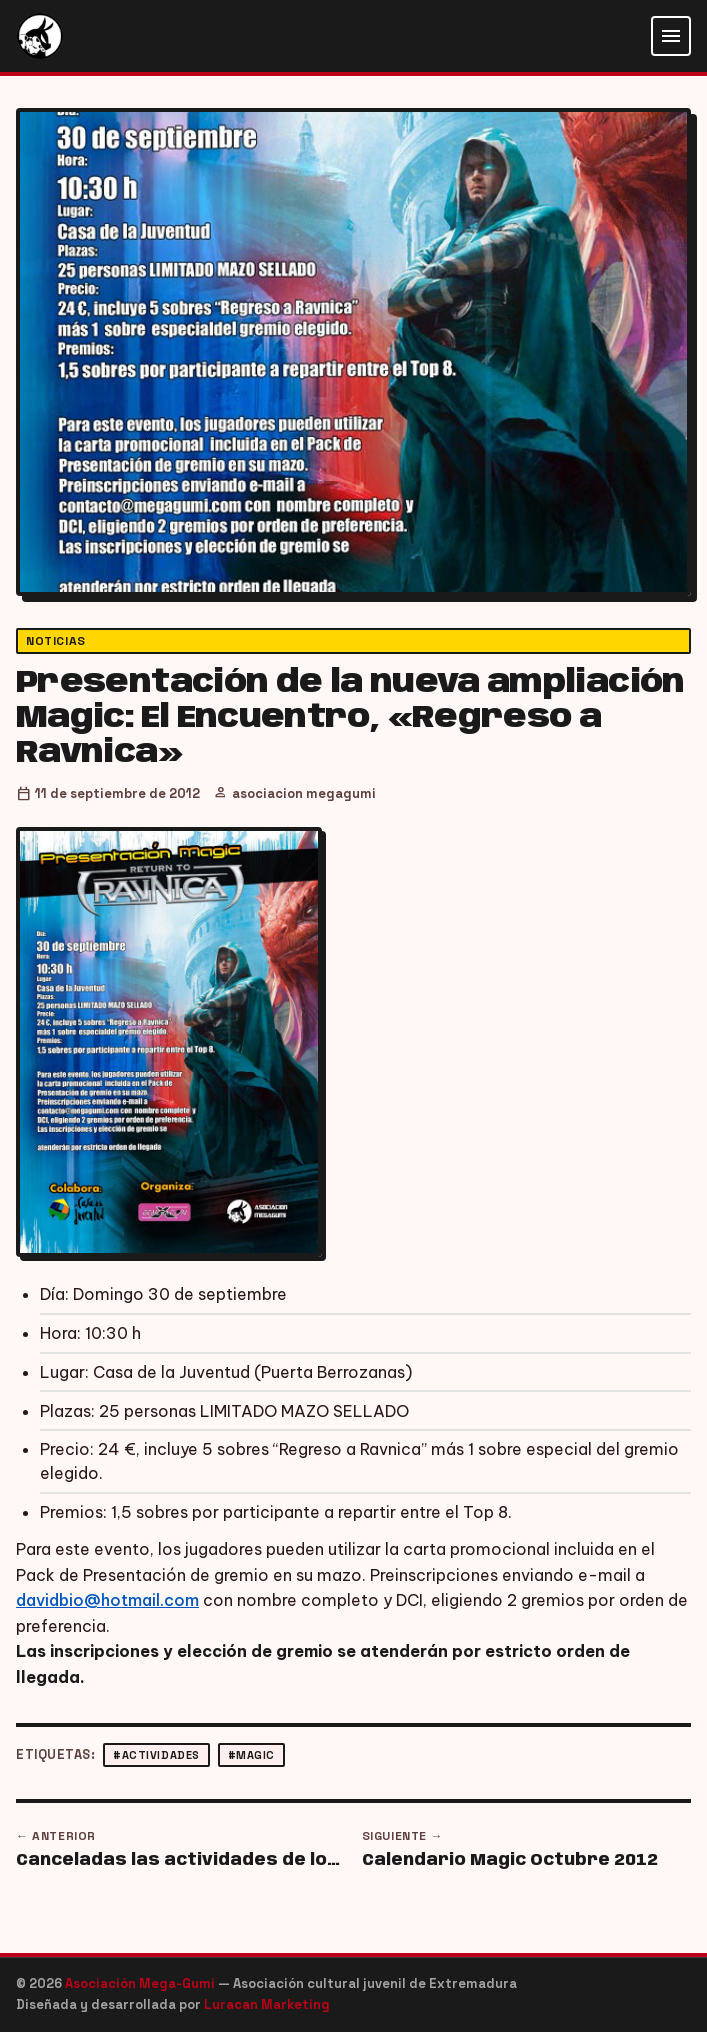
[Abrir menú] (671, 36)
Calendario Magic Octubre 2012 (510, 1860)
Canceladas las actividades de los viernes (181, 1860)
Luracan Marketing (267, 2004)
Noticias (56, 641)
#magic (251, 1755)
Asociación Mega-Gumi (141, 1983)
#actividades (156, 1755)
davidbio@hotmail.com (107, 1600)
